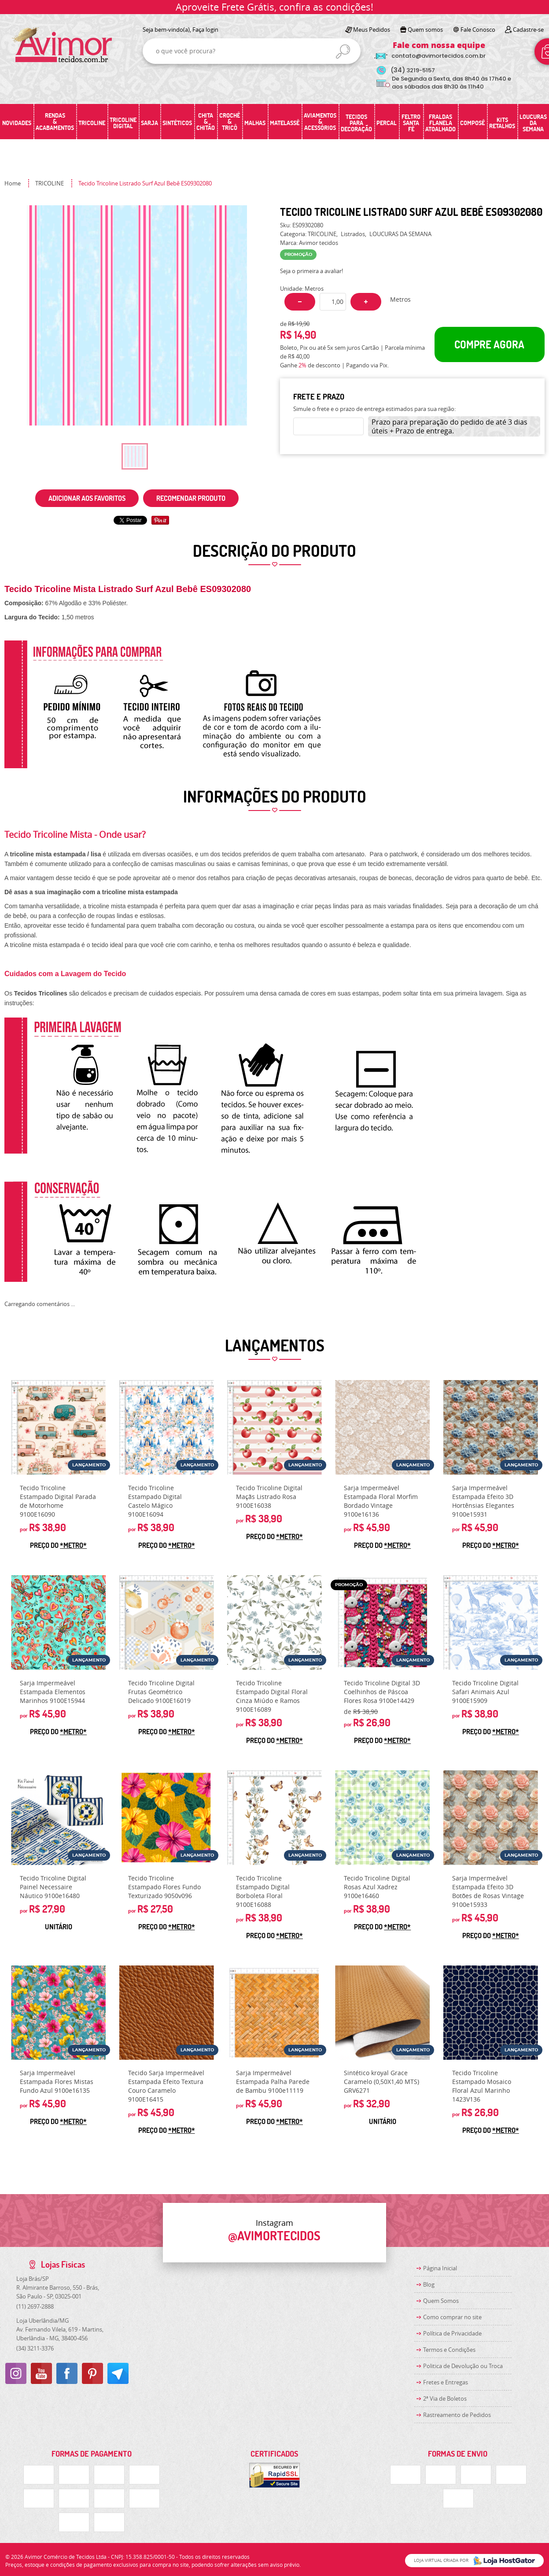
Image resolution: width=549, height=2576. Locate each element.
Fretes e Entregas (445, 2382)
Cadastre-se (528, 29)
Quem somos (425, 29)
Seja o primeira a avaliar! (311, 271)
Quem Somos (441, 2301)
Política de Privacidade (452, 2333)
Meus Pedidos (371, 29)
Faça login (205, 29)
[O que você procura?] (343, 51)
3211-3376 (35, 2348)
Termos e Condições (449, 2350)
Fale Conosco (478, 29)
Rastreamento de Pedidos (457, 2415)
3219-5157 (413, 70)
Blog (429, 2284)
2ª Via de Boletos (445, 2398)
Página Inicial (440, 2268)
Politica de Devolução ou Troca (463, 2366)
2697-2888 (35, 2306)
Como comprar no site (452, 2317)
